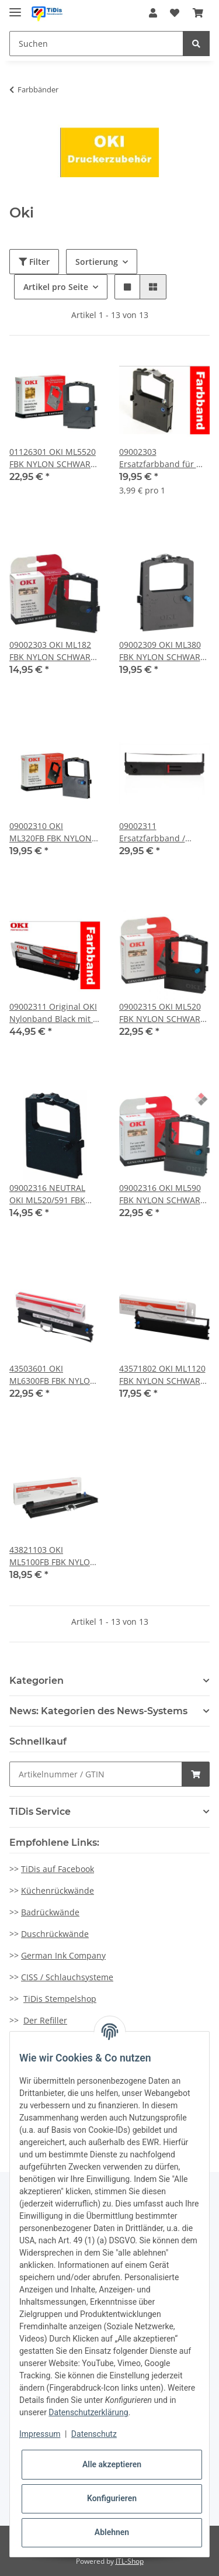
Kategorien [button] (36, 1680)
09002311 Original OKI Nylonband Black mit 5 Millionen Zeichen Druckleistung (53, 1013)
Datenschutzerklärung (88, 2412)
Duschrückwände (55, 1933)
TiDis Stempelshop (59, 1998)
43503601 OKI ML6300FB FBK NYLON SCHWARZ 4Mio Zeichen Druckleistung (53, 1375)
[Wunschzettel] (175, 13)
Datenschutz (94, 2434)
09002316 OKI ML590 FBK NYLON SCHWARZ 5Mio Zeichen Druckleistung (162, 1194)
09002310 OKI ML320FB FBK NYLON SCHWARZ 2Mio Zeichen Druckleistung (53, 832)
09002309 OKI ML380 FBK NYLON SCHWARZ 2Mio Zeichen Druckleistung (162, 651)
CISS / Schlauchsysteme (67, 1977)
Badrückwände (50, 1912)
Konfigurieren (112, 2498)
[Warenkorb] (198, 13)
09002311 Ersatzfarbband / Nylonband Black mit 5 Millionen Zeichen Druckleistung (163, 832)
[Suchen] (96, 43)
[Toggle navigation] (15, 7)
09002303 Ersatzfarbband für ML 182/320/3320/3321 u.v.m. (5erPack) (163, 458)
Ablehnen (112, 2532)
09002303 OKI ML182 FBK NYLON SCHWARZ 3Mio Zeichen (52, 651)
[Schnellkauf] (95, 1774)
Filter (34, 261)
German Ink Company (63, 1955)
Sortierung (96, 261)
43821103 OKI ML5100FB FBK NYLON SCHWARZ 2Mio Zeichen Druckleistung (53, 1556)
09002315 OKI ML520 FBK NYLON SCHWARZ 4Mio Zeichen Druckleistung (162, 1013)
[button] (153, 13)
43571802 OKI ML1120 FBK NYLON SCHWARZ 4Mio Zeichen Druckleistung (162, 1375)
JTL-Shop (130, 2561)
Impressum (39, 2434)
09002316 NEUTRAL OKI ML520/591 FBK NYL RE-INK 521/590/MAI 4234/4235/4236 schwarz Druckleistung (53, 1194)
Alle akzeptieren (111, 2464)
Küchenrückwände (57, 1890)
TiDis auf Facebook (57, 1868)
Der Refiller (45, 2020)
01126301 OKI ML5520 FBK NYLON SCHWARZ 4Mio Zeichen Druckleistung (52, 458)
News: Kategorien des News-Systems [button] (98, 1711)
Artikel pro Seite (55, 286)
